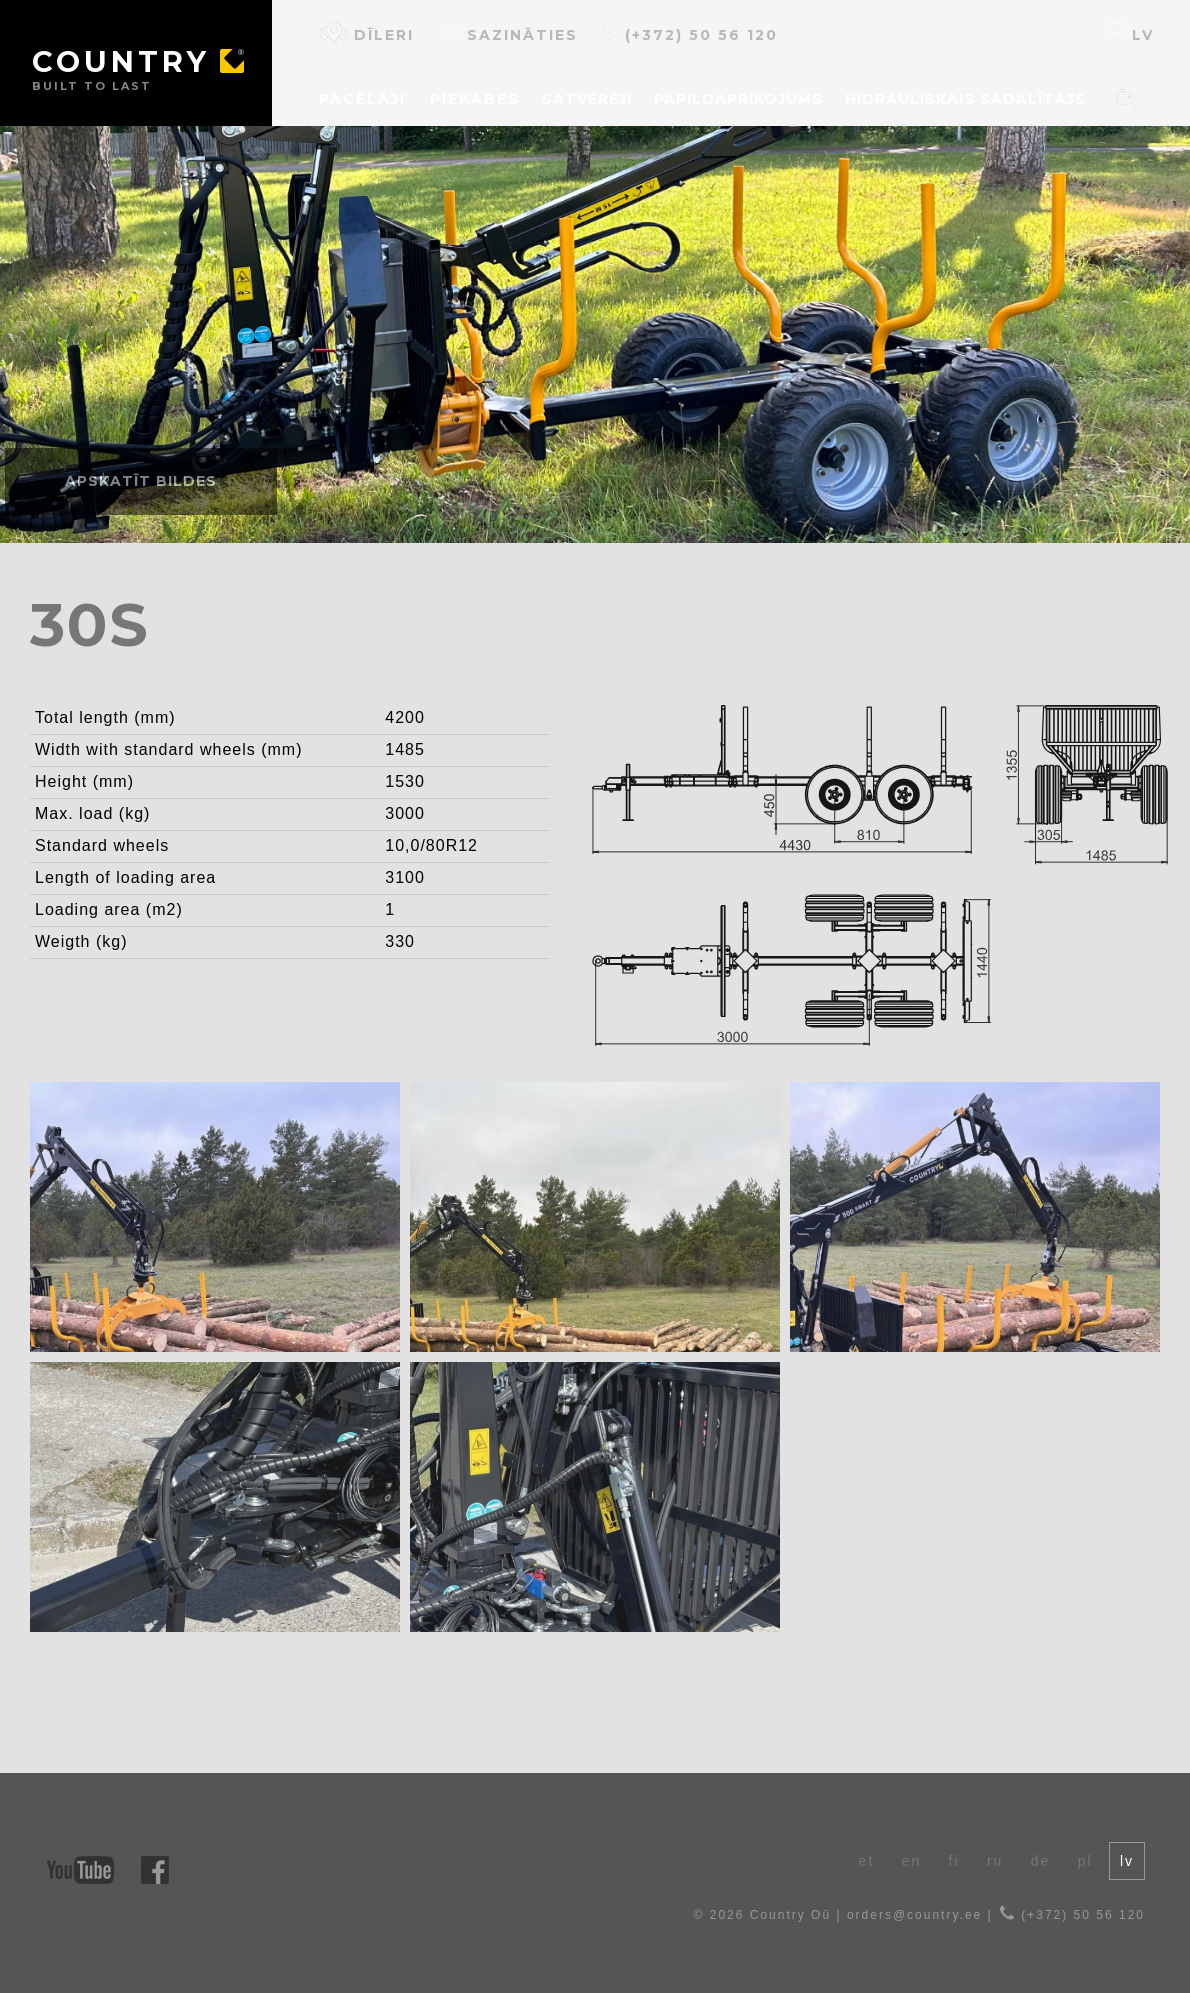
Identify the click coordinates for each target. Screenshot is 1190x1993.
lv (1130, 32)
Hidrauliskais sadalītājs (965, 99)
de (1041, 1861)
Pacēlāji (362, 99)
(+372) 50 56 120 (690, 32)
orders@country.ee (914, 1915)
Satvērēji (587, 99)
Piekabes (475, 99)
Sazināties (508, 32)
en (912, 1861)
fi (954, 1861)
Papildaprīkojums (738, 99)
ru (995, 1861)
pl (1085, 1861)
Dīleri (366, 32)
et (867, 1861)
